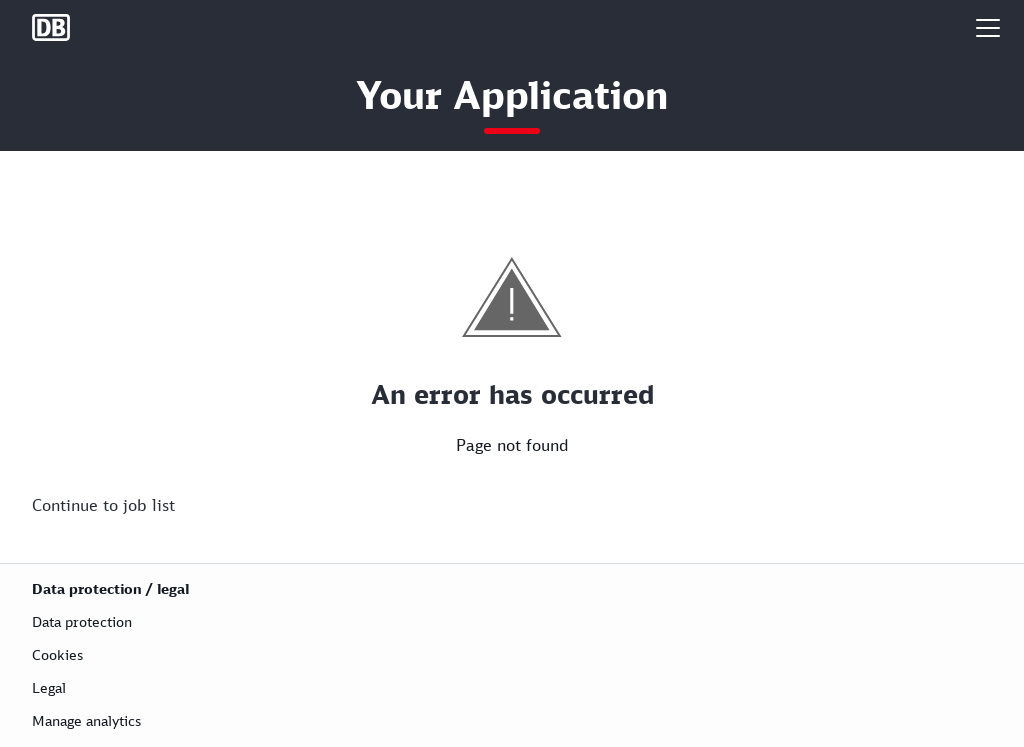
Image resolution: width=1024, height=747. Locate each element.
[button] (988, 27)
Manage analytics (86, 720)
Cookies (57, 654)
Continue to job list (103, 505)
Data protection (82, 621)
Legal (49, 687)
